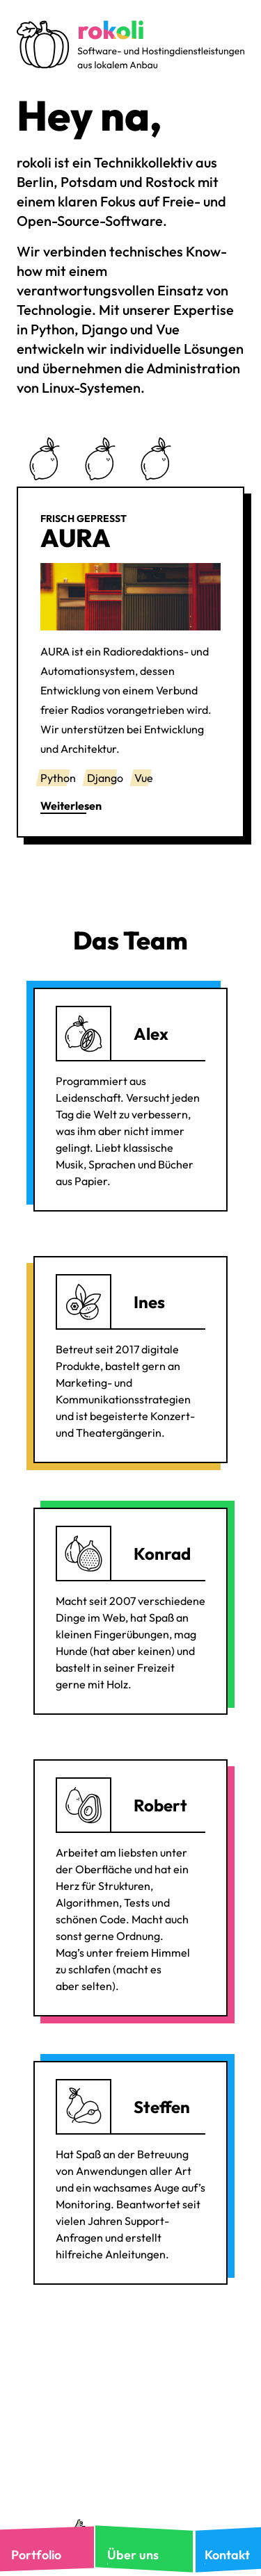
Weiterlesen (71, 806)
